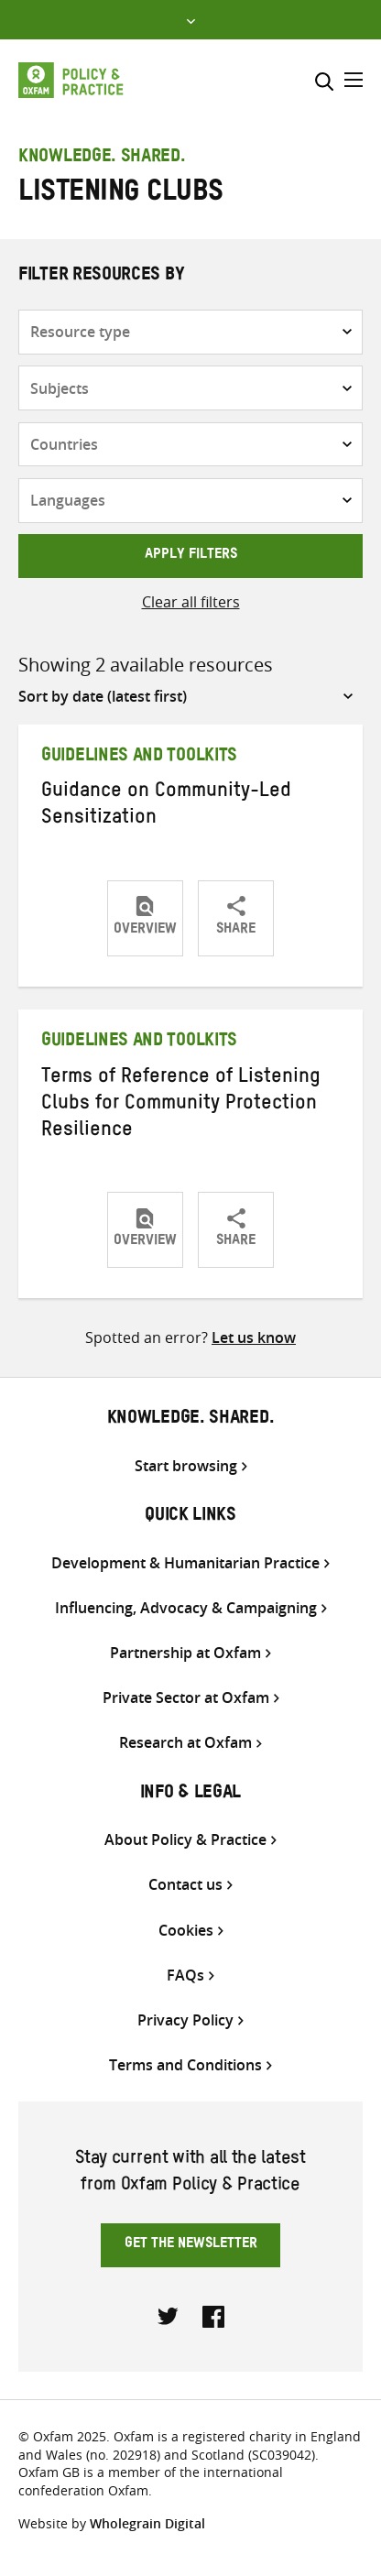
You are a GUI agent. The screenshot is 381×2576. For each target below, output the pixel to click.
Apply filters (191, 556)
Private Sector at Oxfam (186, 1698)
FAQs (185, 1975)
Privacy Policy (185, 2020)
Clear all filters (191, 602)
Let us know (254, 1337)
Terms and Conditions (185, 2065)
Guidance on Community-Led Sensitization (166, 806)
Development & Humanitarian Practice (185, 1563)
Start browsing (186, 1466)
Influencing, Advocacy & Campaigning (186, 1608)
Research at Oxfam (185, 1743)
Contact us (185, 1885)
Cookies (185, 1930)
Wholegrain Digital (147, 2523)
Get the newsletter (191, 2245)
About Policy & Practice (185, 1840)
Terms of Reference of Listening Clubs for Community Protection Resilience (181, 1106)
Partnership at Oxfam (185, 1653)
